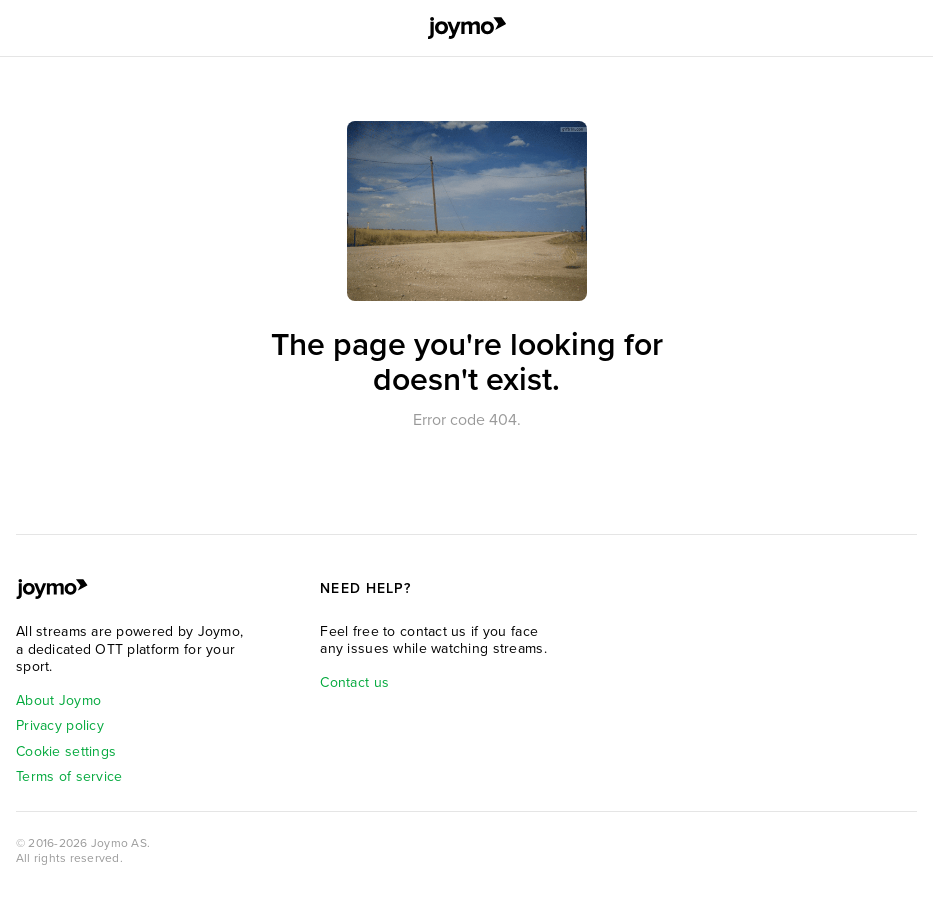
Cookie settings (66, 751)
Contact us (354, 682)
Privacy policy (60, 725)
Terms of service (69, 776)
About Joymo (58, 700)
